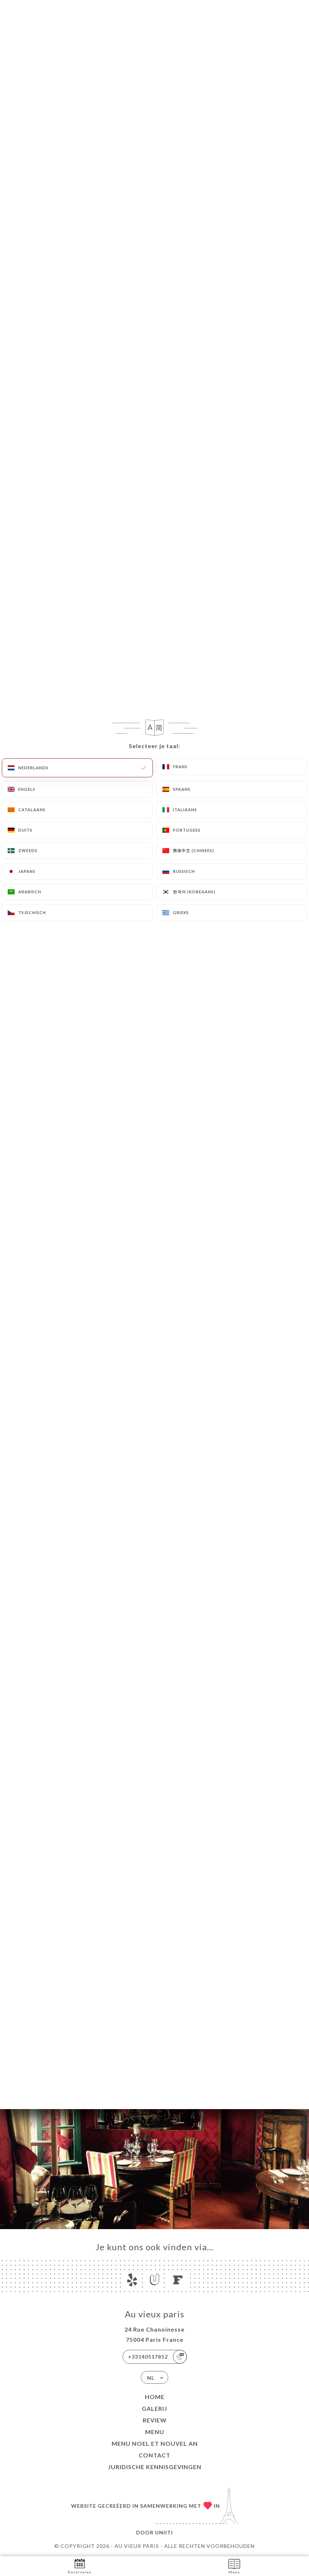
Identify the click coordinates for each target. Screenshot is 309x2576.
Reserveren (80, 2565)
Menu (154, 2431)
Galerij (154, 2408)
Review (155, 2420)
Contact (154, 2455)
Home (155, 2396)
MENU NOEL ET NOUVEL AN (155, 2443)
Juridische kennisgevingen (154, 2466)
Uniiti (164, 2532)
